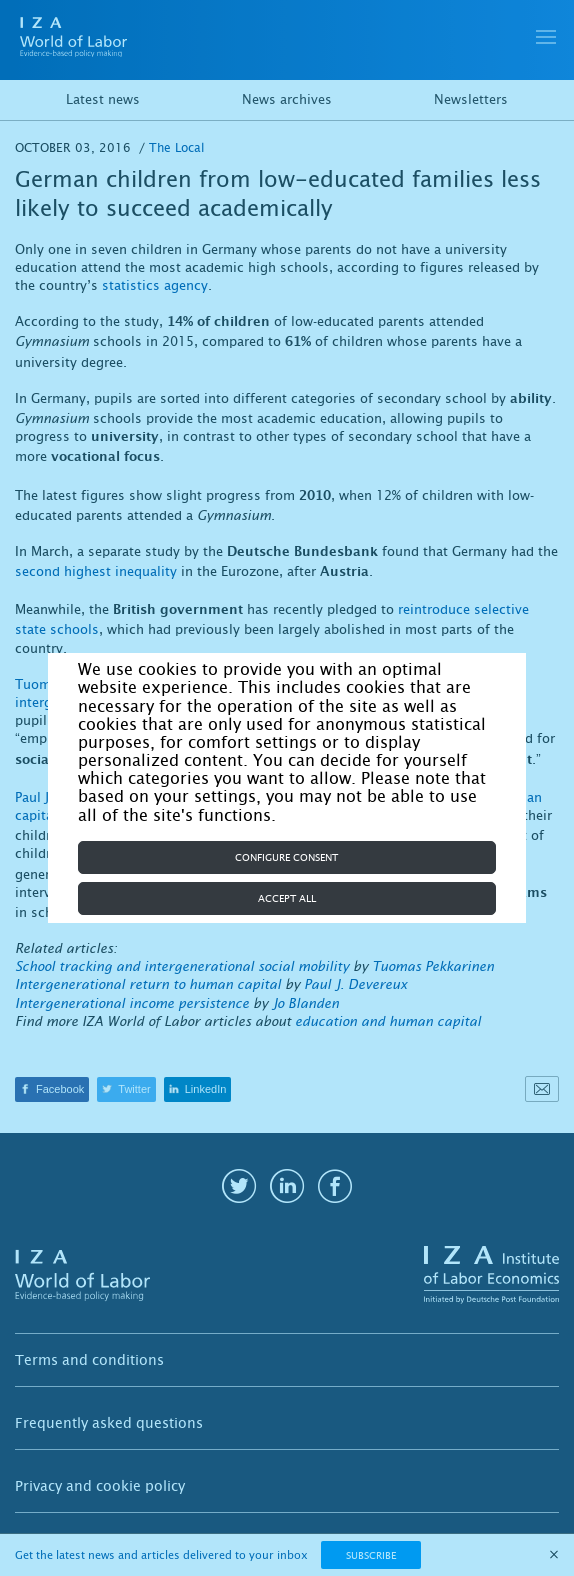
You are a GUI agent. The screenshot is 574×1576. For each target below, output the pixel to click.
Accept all (287, 898)
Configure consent (286, 857)
